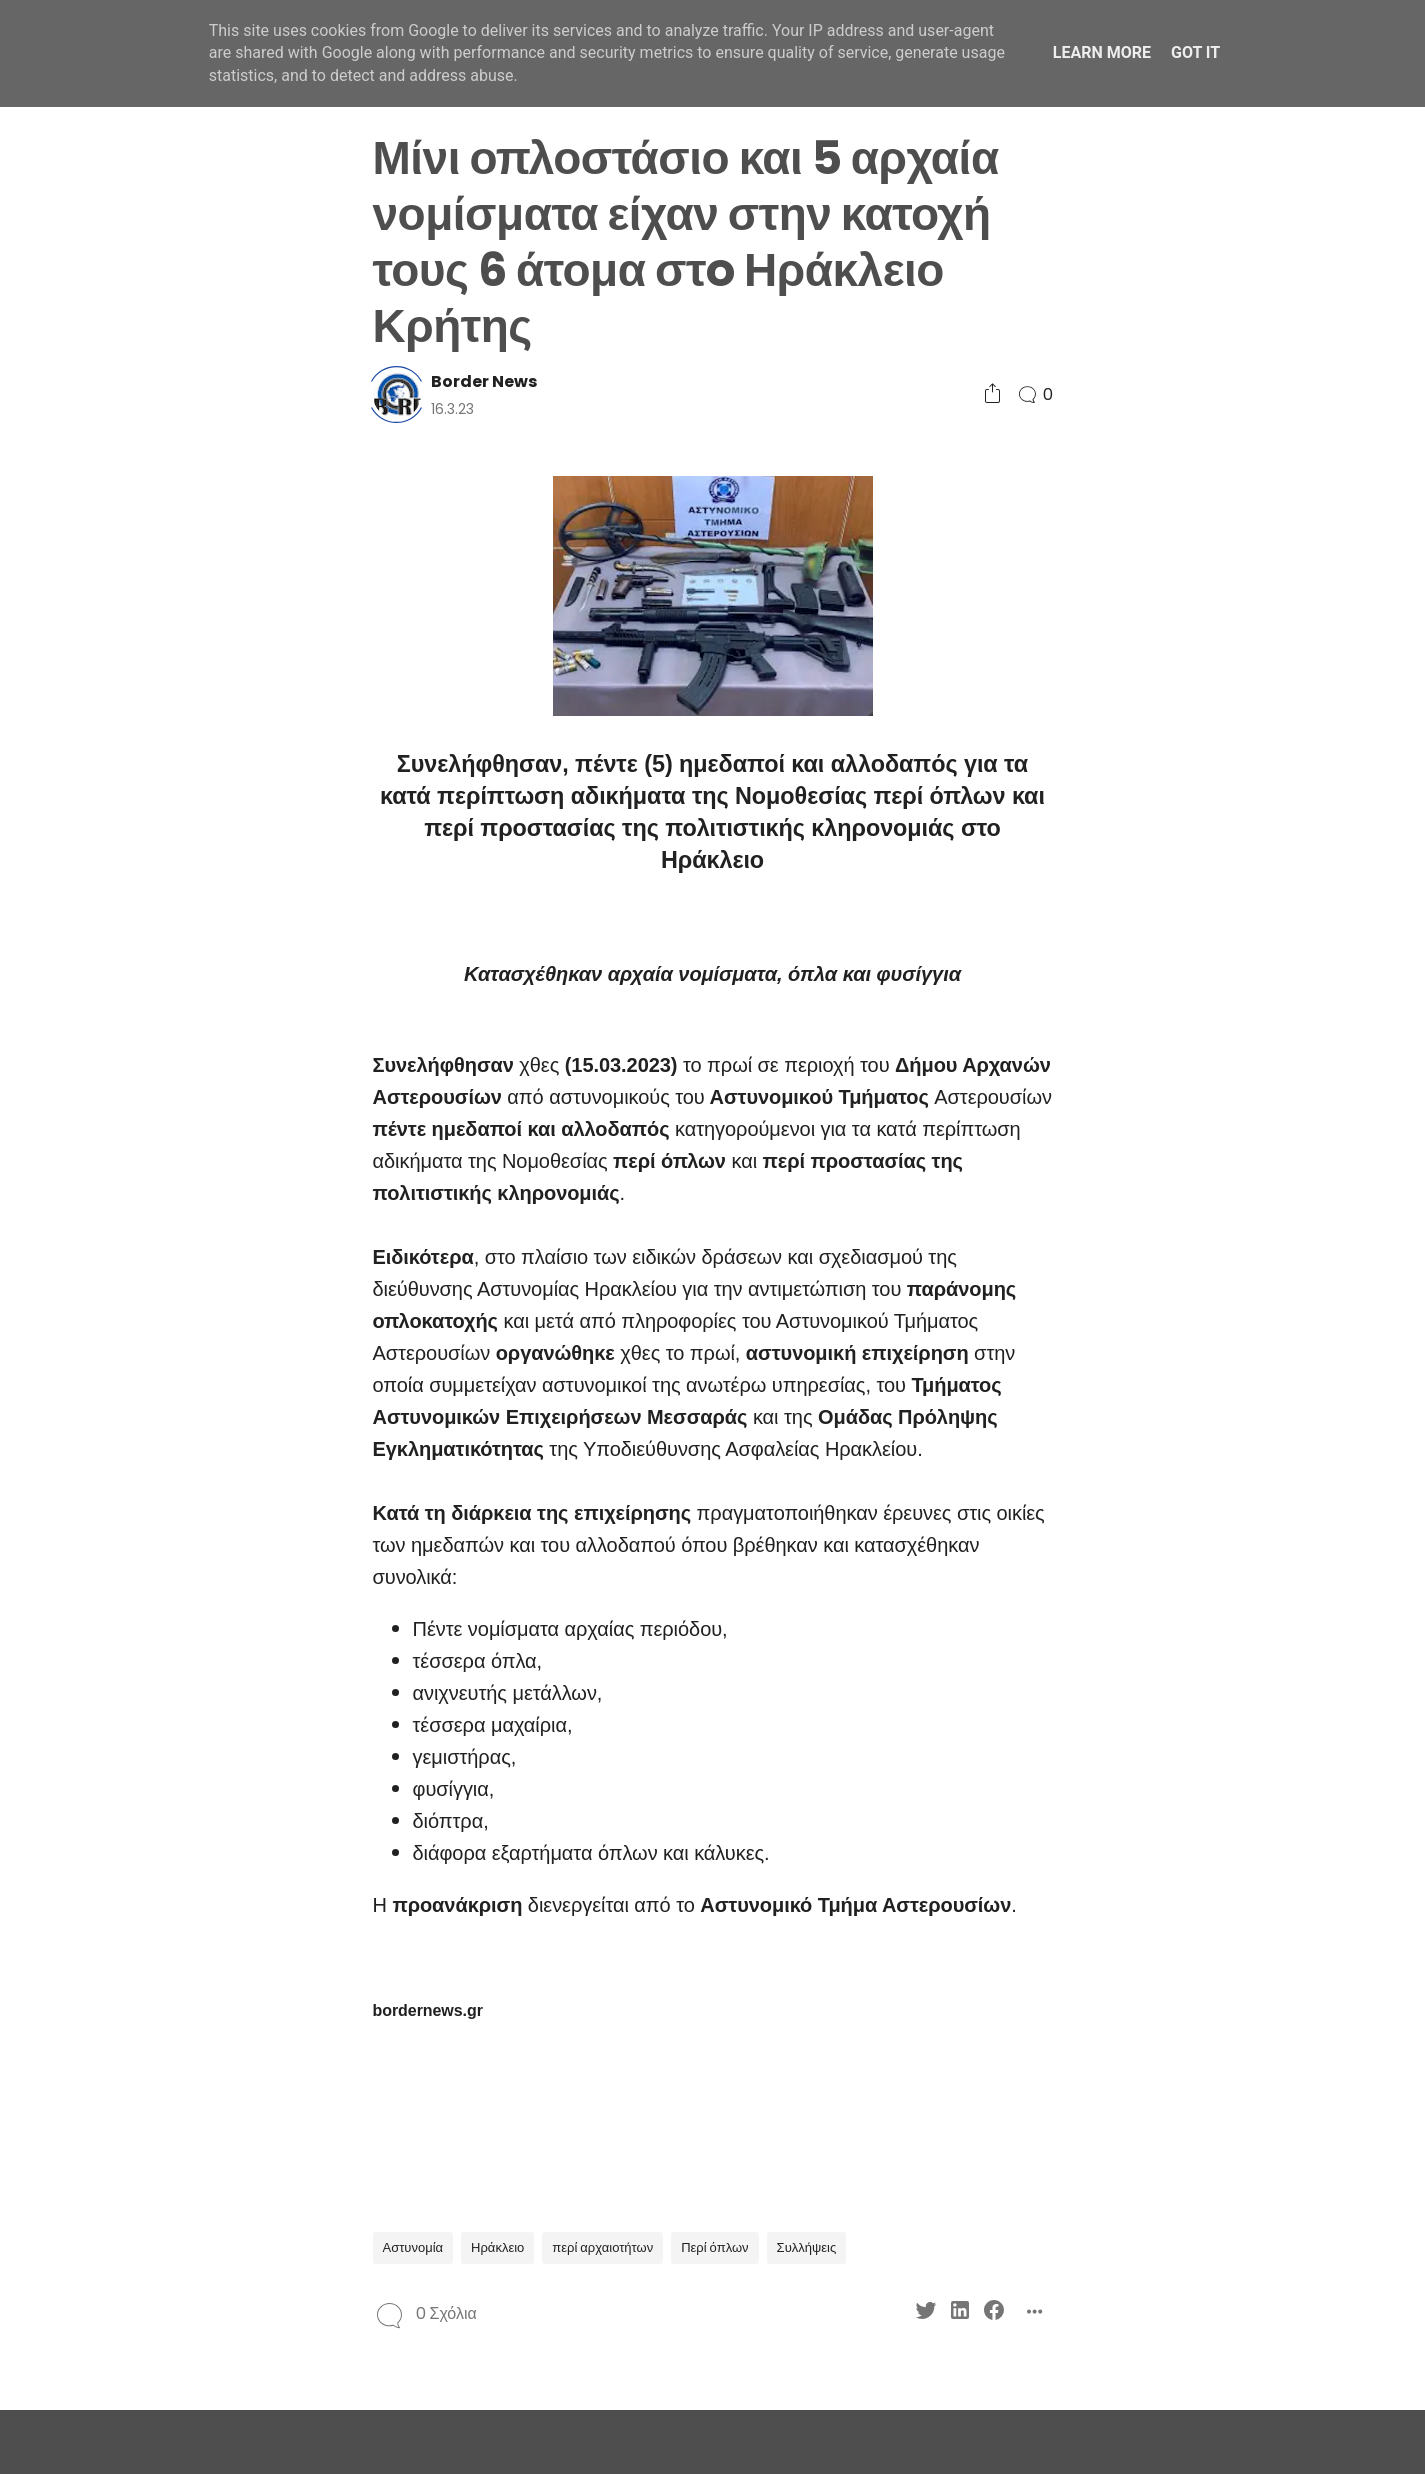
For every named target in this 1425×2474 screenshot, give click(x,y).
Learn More (1102, 52)
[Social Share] (992, 394)
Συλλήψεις (807, 2247)
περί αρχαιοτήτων (602, 2247)
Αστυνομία (413, 2247)
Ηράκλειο (497, 2247)
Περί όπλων (714, 2247)
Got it (1195, 52)
